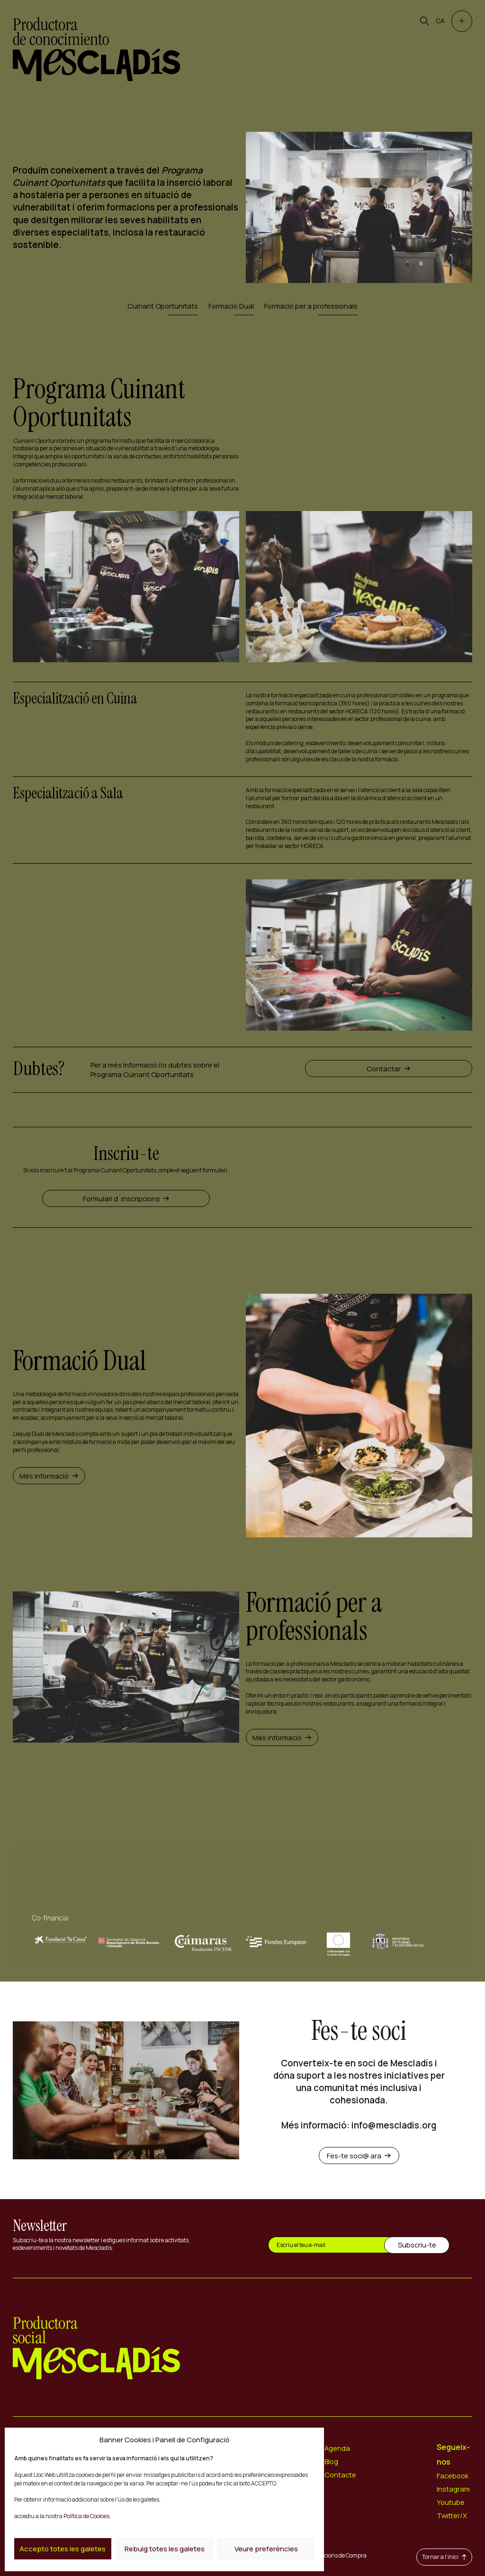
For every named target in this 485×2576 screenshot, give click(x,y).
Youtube (451, 2502)
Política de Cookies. (87, 2516)
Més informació (48, 1475)
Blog (331, 2461)
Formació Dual (231, 306)
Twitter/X (452, 2515)
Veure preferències (266, 2549)
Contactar (388, 1068)
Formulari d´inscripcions (126, 1198)
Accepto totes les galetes (62, 2549)
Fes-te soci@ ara (359, 2155)
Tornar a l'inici (444, 2557)
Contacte (340, 2474)
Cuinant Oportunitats (162, 306)
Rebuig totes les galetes (165, 2549)
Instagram (453, 2489)
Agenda (337, 2448)
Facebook (452, 2475)
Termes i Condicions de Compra (327, 2555)
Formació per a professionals (311, 306)
